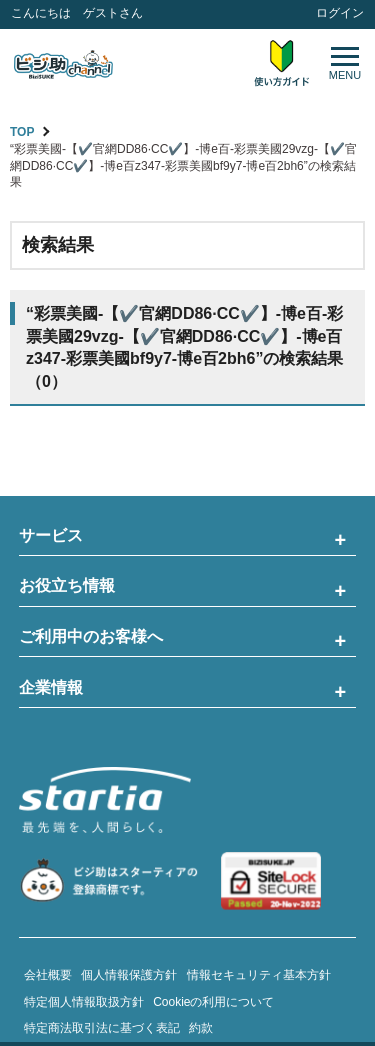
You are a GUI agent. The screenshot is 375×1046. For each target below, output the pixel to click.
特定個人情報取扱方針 (84, 1002)
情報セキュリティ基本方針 (259, 975)
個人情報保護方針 (129, 975)
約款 (201, 1028)
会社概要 (48, 975)
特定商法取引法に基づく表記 (102, 1028)
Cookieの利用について (213, 1002)
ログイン (340, 13)
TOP (22, 132)
